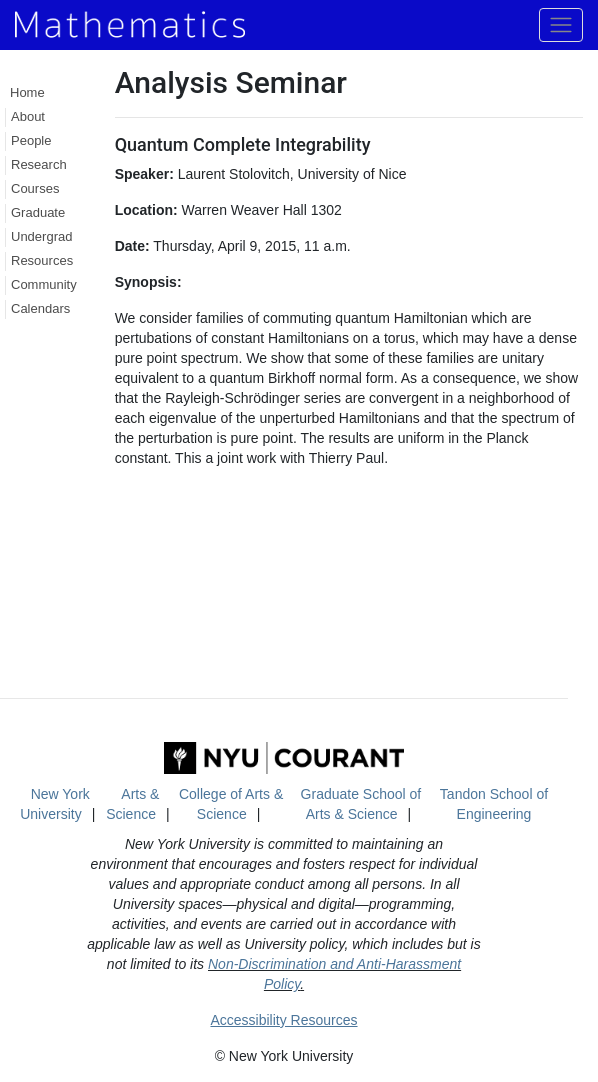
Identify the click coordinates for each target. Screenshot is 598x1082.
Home (27, 92)
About (28, 116)
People (31, 140)
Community (44, 284)
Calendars (40, 308)
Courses (35, 188)
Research (39, 164)
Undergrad (41, 236)
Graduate (38, 212)
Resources (42, 260)
